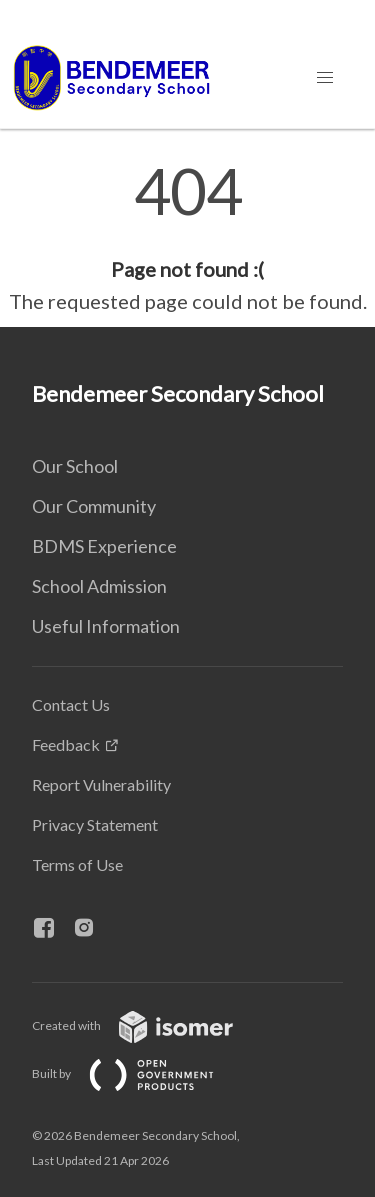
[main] (187, 238)
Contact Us (71, 704)
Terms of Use (77, 864)
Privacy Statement (95, 824)
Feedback (66, 744)
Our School (75, 466)
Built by (139, 1073)
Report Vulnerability (101, 784)
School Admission (99, 586)
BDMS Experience (104, 546)
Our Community (94, 506)
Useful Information (106, 626)
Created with (148, 1025)
